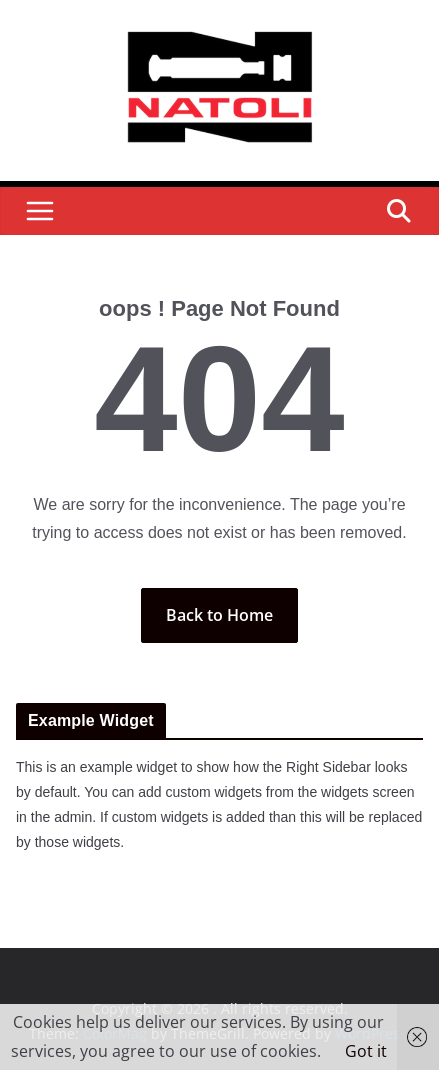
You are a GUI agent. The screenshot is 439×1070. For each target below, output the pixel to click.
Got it (366, 1051)
